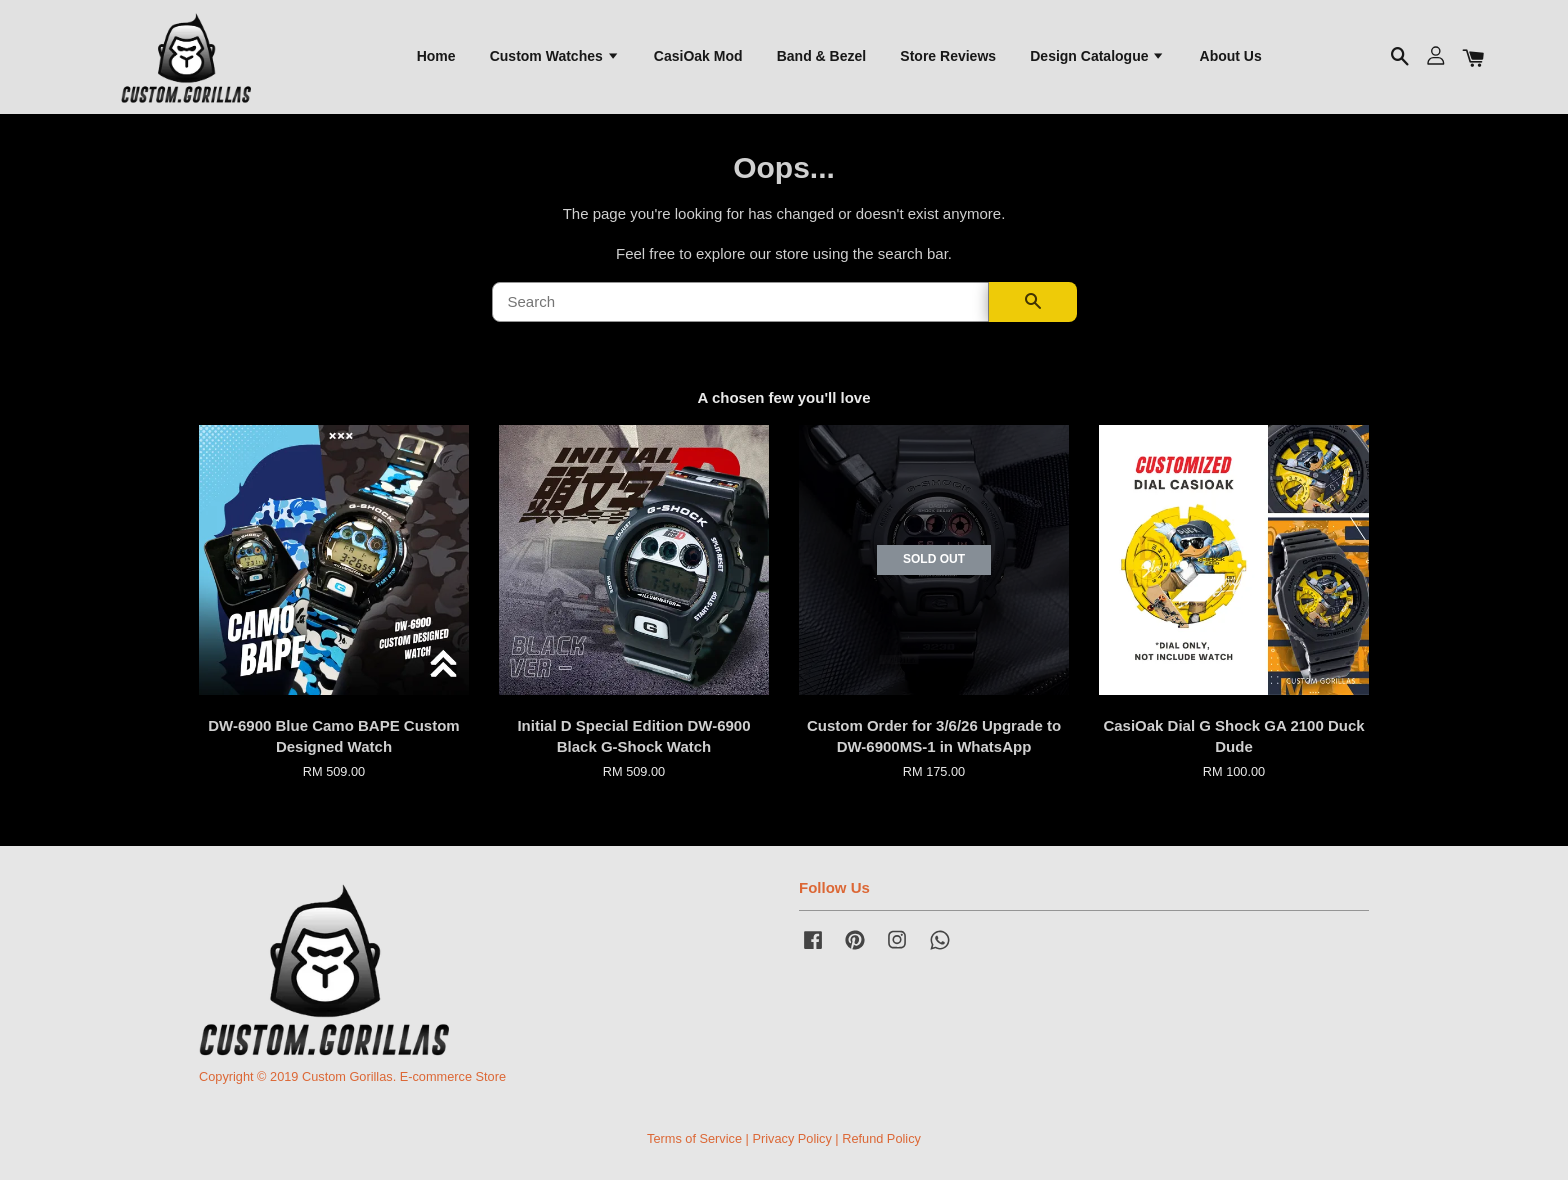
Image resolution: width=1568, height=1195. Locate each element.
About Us (1231, 61)
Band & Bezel (821, 61)
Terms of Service (694, 1153)
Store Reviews (948, 61)
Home (436, 61)
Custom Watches (555, 61)
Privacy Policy (791, 1153)
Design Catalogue (1097, 61)
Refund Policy (881, 1153)
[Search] (740, 317)
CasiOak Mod (698, 61)
